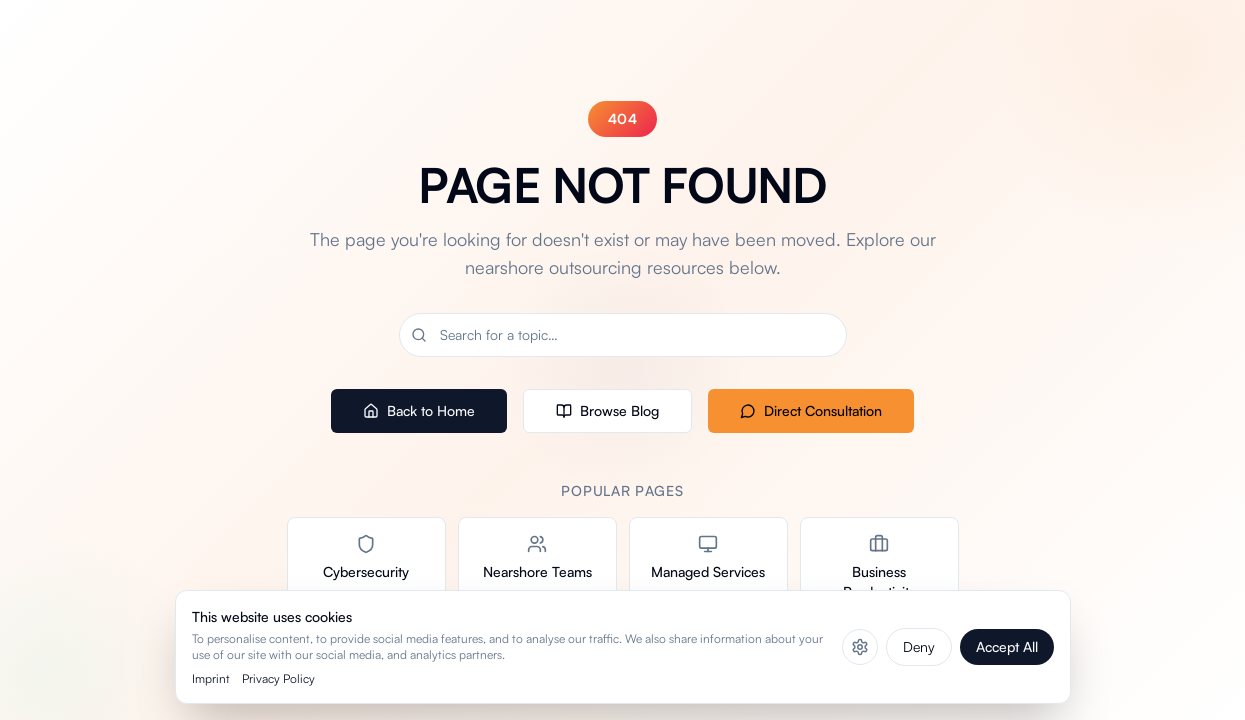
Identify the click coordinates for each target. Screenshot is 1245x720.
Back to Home (419, 410)
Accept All (1007, 646)
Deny (919, 646)
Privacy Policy (278, 678)
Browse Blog (607, 410)
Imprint (211, 678)
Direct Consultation (811, 410)
